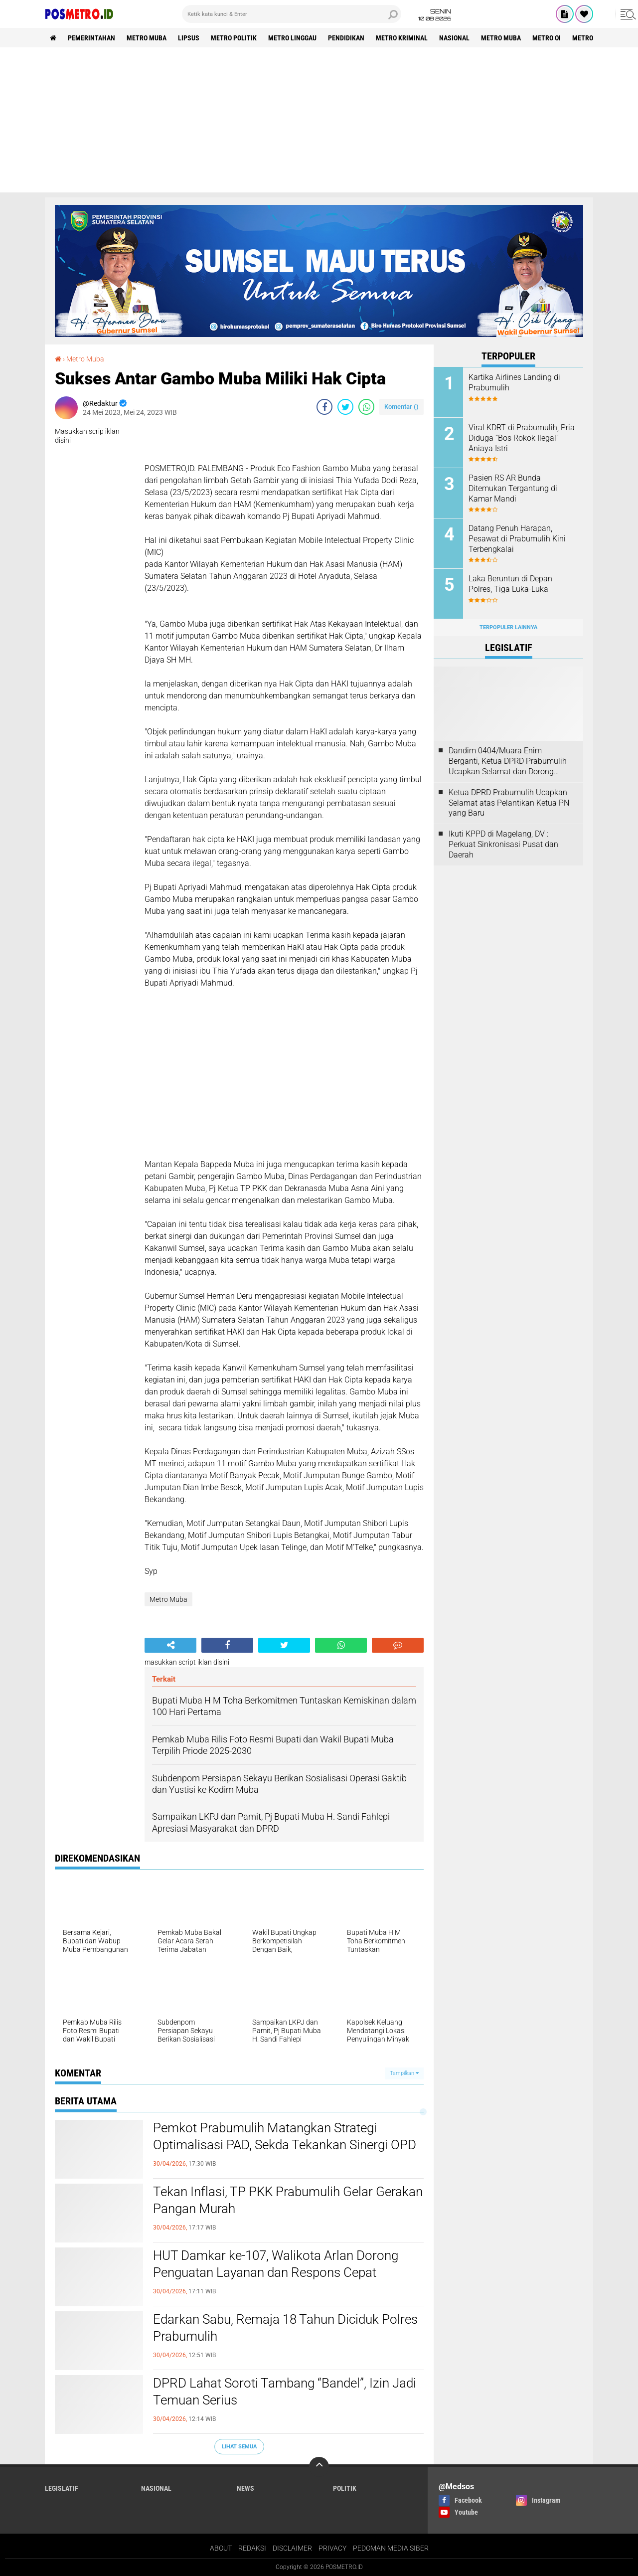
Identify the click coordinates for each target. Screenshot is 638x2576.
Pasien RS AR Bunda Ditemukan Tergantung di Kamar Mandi (513, 488)
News (245, 2488)
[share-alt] (170, 1645)
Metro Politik (234, 38)
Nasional (454, 38)
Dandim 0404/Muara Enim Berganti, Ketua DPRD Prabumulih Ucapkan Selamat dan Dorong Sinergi (508, 761)
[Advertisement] (319, 122)
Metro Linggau (292, 38)
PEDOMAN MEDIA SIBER (391, 2548)
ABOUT (221, 2548)
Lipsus (188, 38)
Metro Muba (146, 38)
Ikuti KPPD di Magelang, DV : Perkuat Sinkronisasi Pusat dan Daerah (503, 844)
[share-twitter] (345, 407)
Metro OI (546, 38)
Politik (344, 2488)
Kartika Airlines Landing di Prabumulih (514, 382)
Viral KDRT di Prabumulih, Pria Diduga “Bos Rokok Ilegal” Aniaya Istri (522, 438)
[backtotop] (319, 2467)
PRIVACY (332, 2548)
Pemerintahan (91, 38)
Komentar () (401, 406)
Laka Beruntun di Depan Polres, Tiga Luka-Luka (510, 584)
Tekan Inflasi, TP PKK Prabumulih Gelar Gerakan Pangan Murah (288, 2200)
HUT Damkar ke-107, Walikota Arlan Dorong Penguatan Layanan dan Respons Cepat (275, 2264)
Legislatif (61, 2488)
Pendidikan (346, 38)
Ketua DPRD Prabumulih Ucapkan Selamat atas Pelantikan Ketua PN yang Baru (509, 803)
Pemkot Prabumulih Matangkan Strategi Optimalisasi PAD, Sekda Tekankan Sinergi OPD (284, 2136)
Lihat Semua (239, 2446)
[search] (291, 14)
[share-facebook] (324, 407)
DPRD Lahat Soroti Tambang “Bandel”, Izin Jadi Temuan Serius (284, 2391)
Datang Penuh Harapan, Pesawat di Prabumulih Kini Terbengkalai (517, 538)
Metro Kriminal (402, 38)
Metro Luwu (592, 38)
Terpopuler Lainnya (508, 627)
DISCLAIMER (292, 2548)
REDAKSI (252, 2548)
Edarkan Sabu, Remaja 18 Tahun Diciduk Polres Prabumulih (285, 2328)
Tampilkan (404, 2073)
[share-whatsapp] (366, 407)
